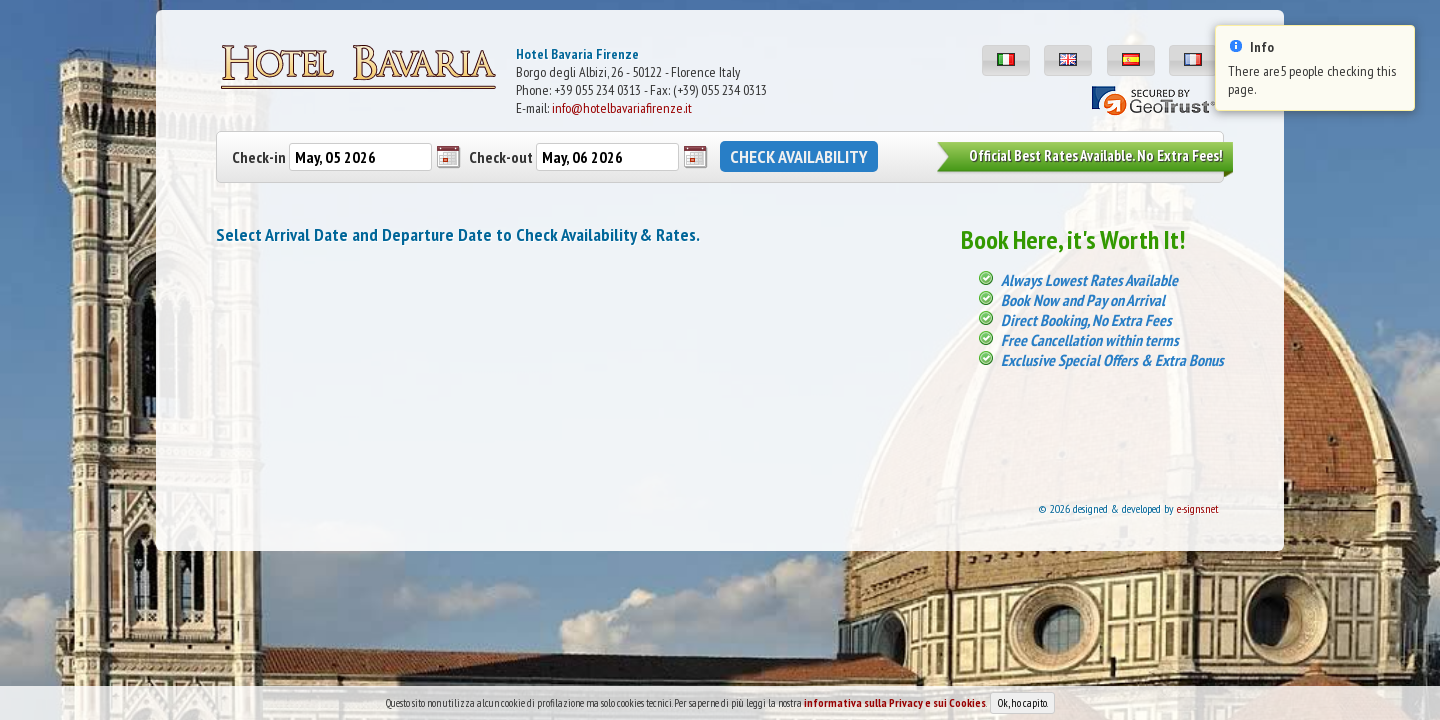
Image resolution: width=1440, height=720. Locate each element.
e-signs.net (1198, 508)
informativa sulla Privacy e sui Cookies (895, 708)
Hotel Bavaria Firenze (577, 54)
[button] (1006, 60)
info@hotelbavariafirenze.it (622, 108)
